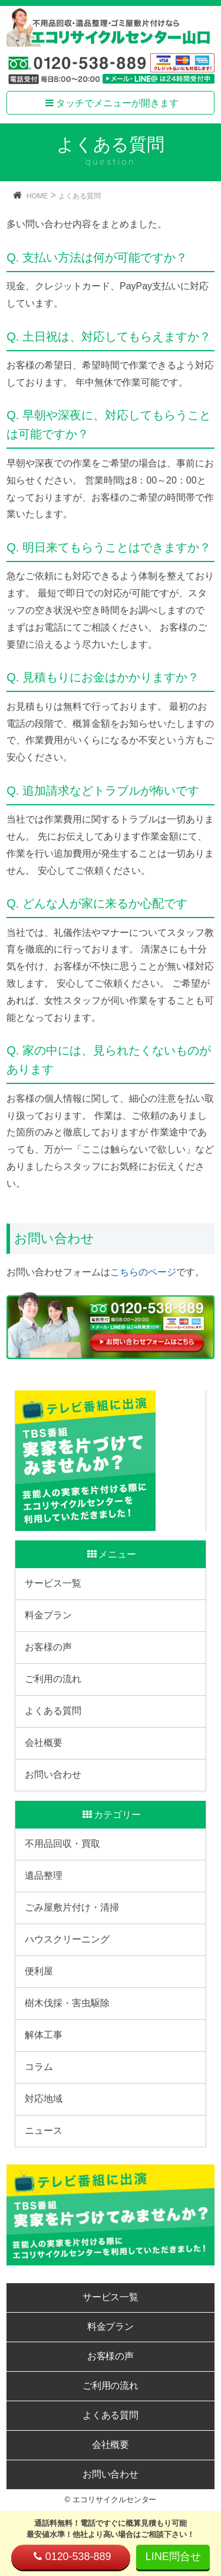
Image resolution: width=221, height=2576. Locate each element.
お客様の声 (48, 1647)
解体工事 (43, 2035)
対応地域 (43, 2099)
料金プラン (48, 1615)
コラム (39, 2067)
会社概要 (43, 1743)
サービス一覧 (53, 1583)
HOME (37, 196)
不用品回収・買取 (62, 1844)
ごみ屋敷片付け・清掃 (72, 1907)
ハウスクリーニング (67, 1939)
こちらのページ (143, 1272)
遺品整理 (43, 1875)
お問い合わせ (53, 1774)
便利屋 (39, 1971)
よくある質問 (79, 196)
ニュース (43, 2131)
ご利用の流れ (53, 1679)
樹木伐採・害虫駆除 (67, 2003)
